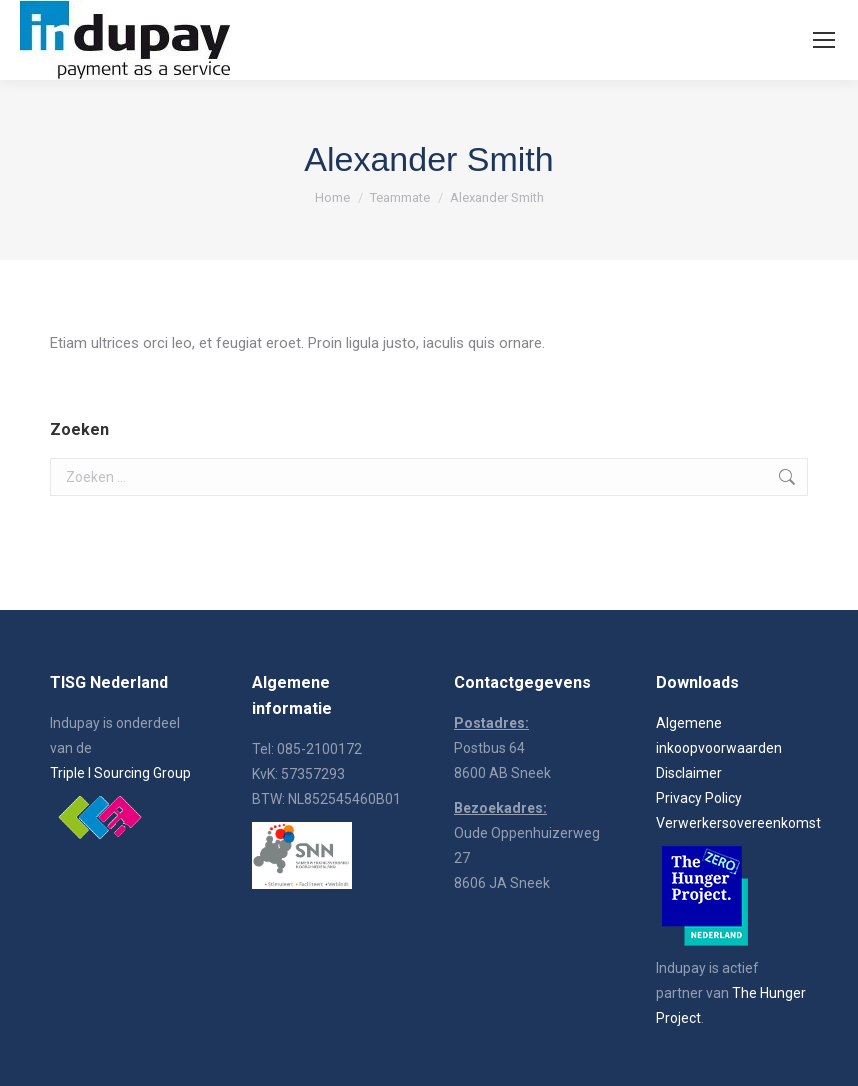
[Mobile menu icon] (824, 40)
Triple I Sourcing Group (120, 773)
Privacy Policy (699, 798)
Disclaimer (689, 773)
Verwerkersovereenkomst (738, 823)
